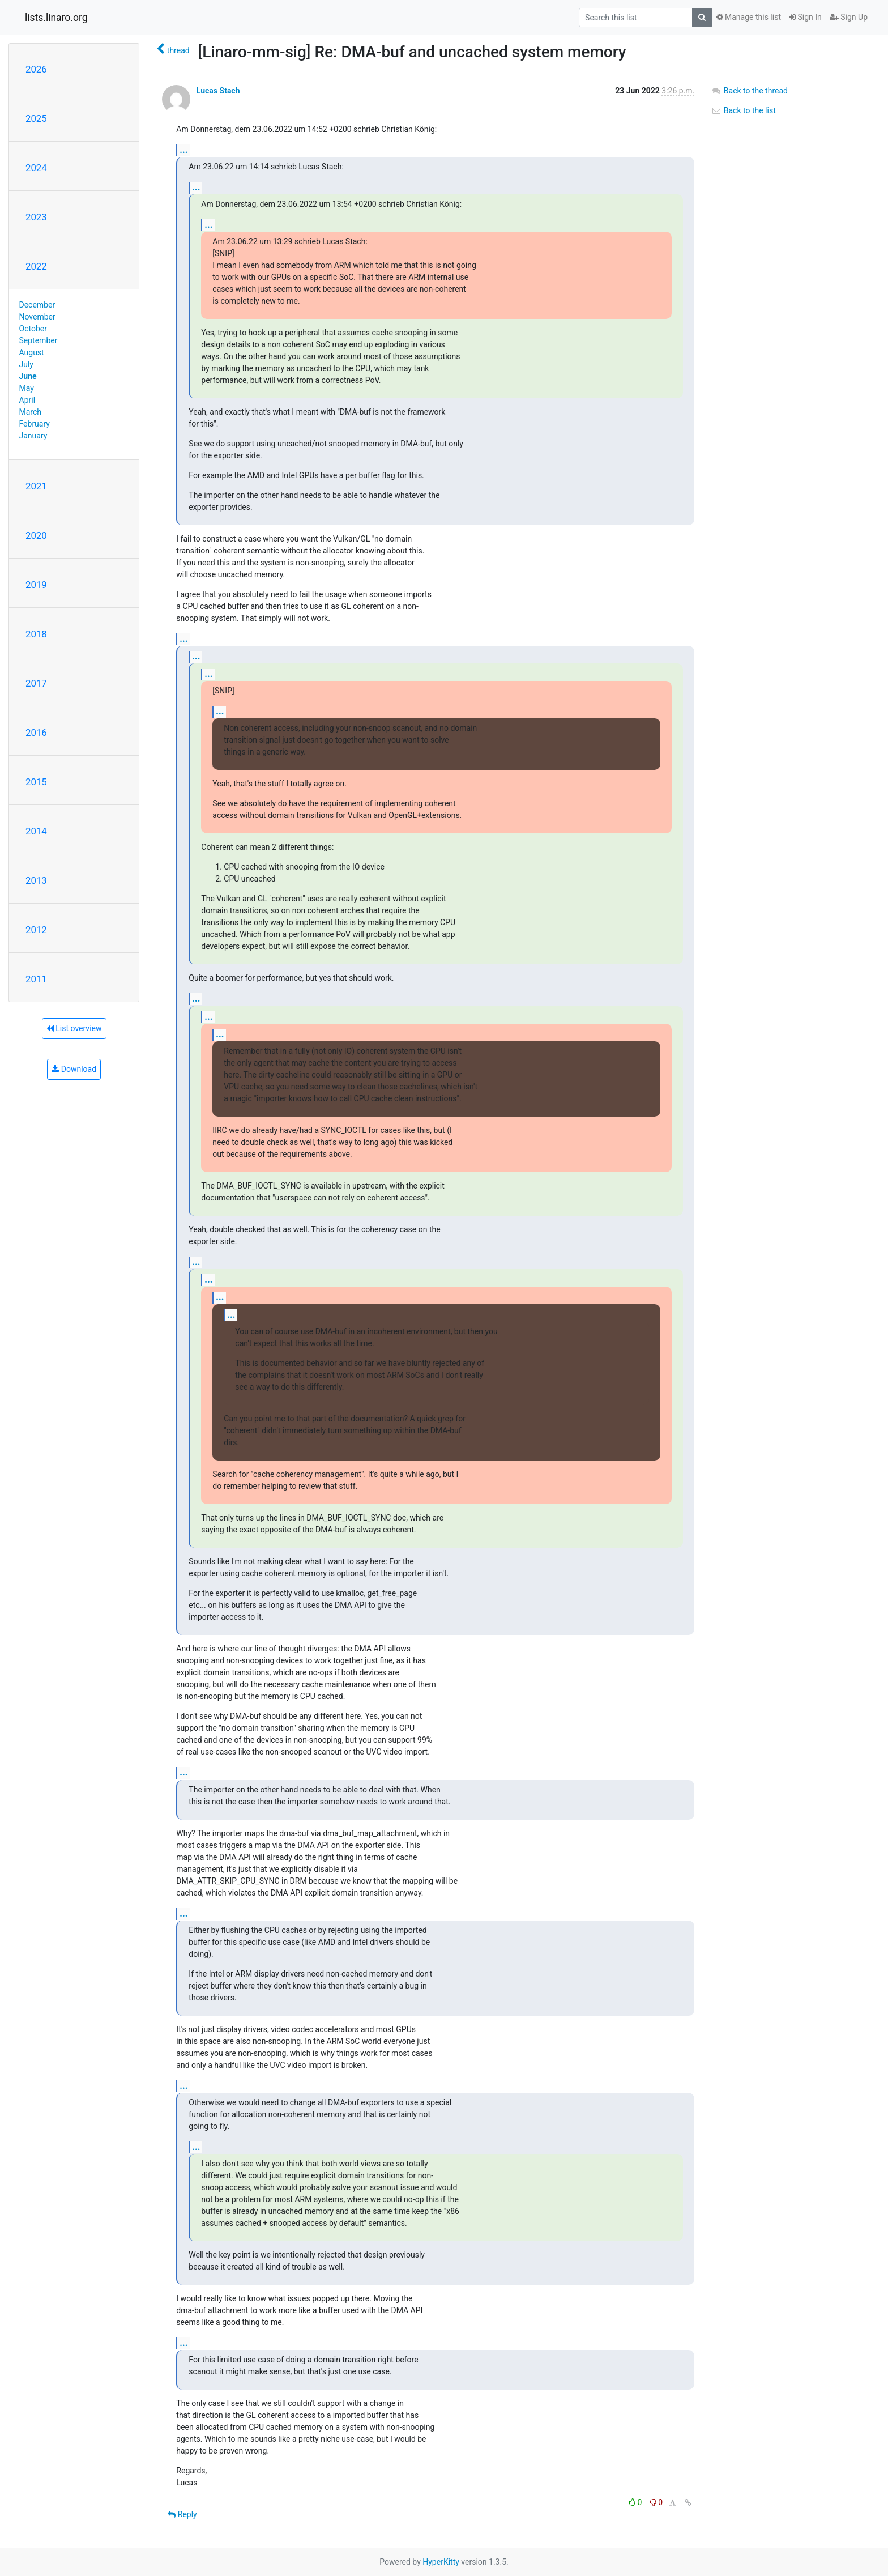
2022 (36, 266)
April (27, 400)
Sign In (805, 17)
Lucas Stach (218, 90)
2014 (36, 831)
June (28, 376)
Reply (182, 2514)
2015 (36, 781)
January (33, 435)
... (183, 149)
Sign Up (849, 17)
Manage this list (748, 17)
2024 (36, 167)
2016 (36, 732)
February (34, 423)
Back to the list (743, 110)
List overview (74, 1028)
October (33, 328)
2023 (36, 217)
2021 (36, 486)
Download (74, 1069)
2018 (36, 634)
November (37, 316)
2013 (36, 880)
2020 (36, 535)
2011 (36, 979)
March (30, 411)
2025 (36, 118)
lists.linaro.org (56, 17)
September (38, 340)
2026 (36, 69)
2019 (36, 584)
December (37, 304)
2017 (36, 683)
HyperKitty (440, 2561)
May (26, 388)
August (31, 352)
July (26, 364)
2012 (36, 929)
